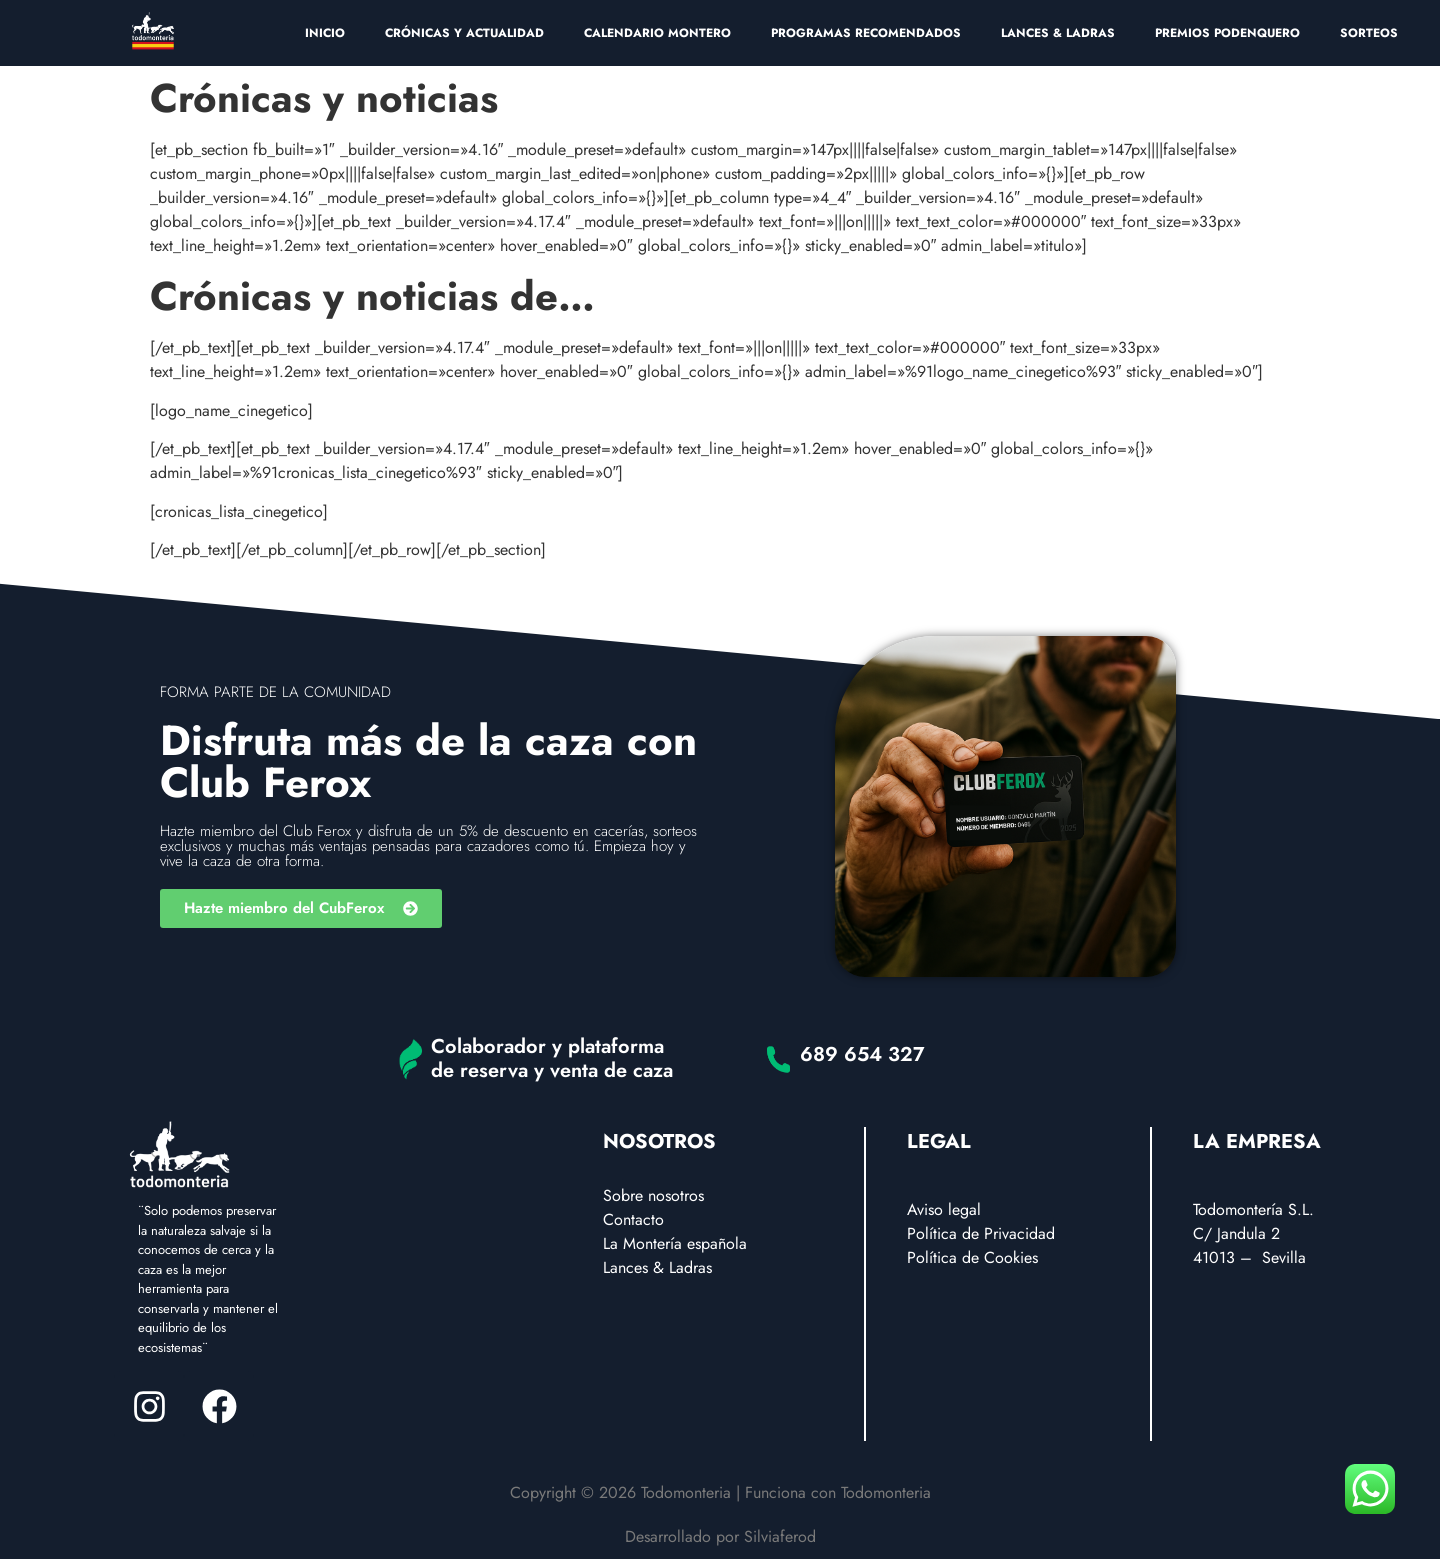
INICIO (325, 33)
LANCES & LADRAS (1058, 33)
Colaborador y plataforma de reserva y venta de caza (552, 1058)
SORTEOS (1369, 33)
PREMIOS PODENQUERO (1227, 33)
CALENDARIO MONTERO (657, 33)
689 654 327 (862, 1054)
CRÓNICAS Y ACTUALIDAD (464, 33)
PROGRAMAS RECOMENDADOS (866, 33)
